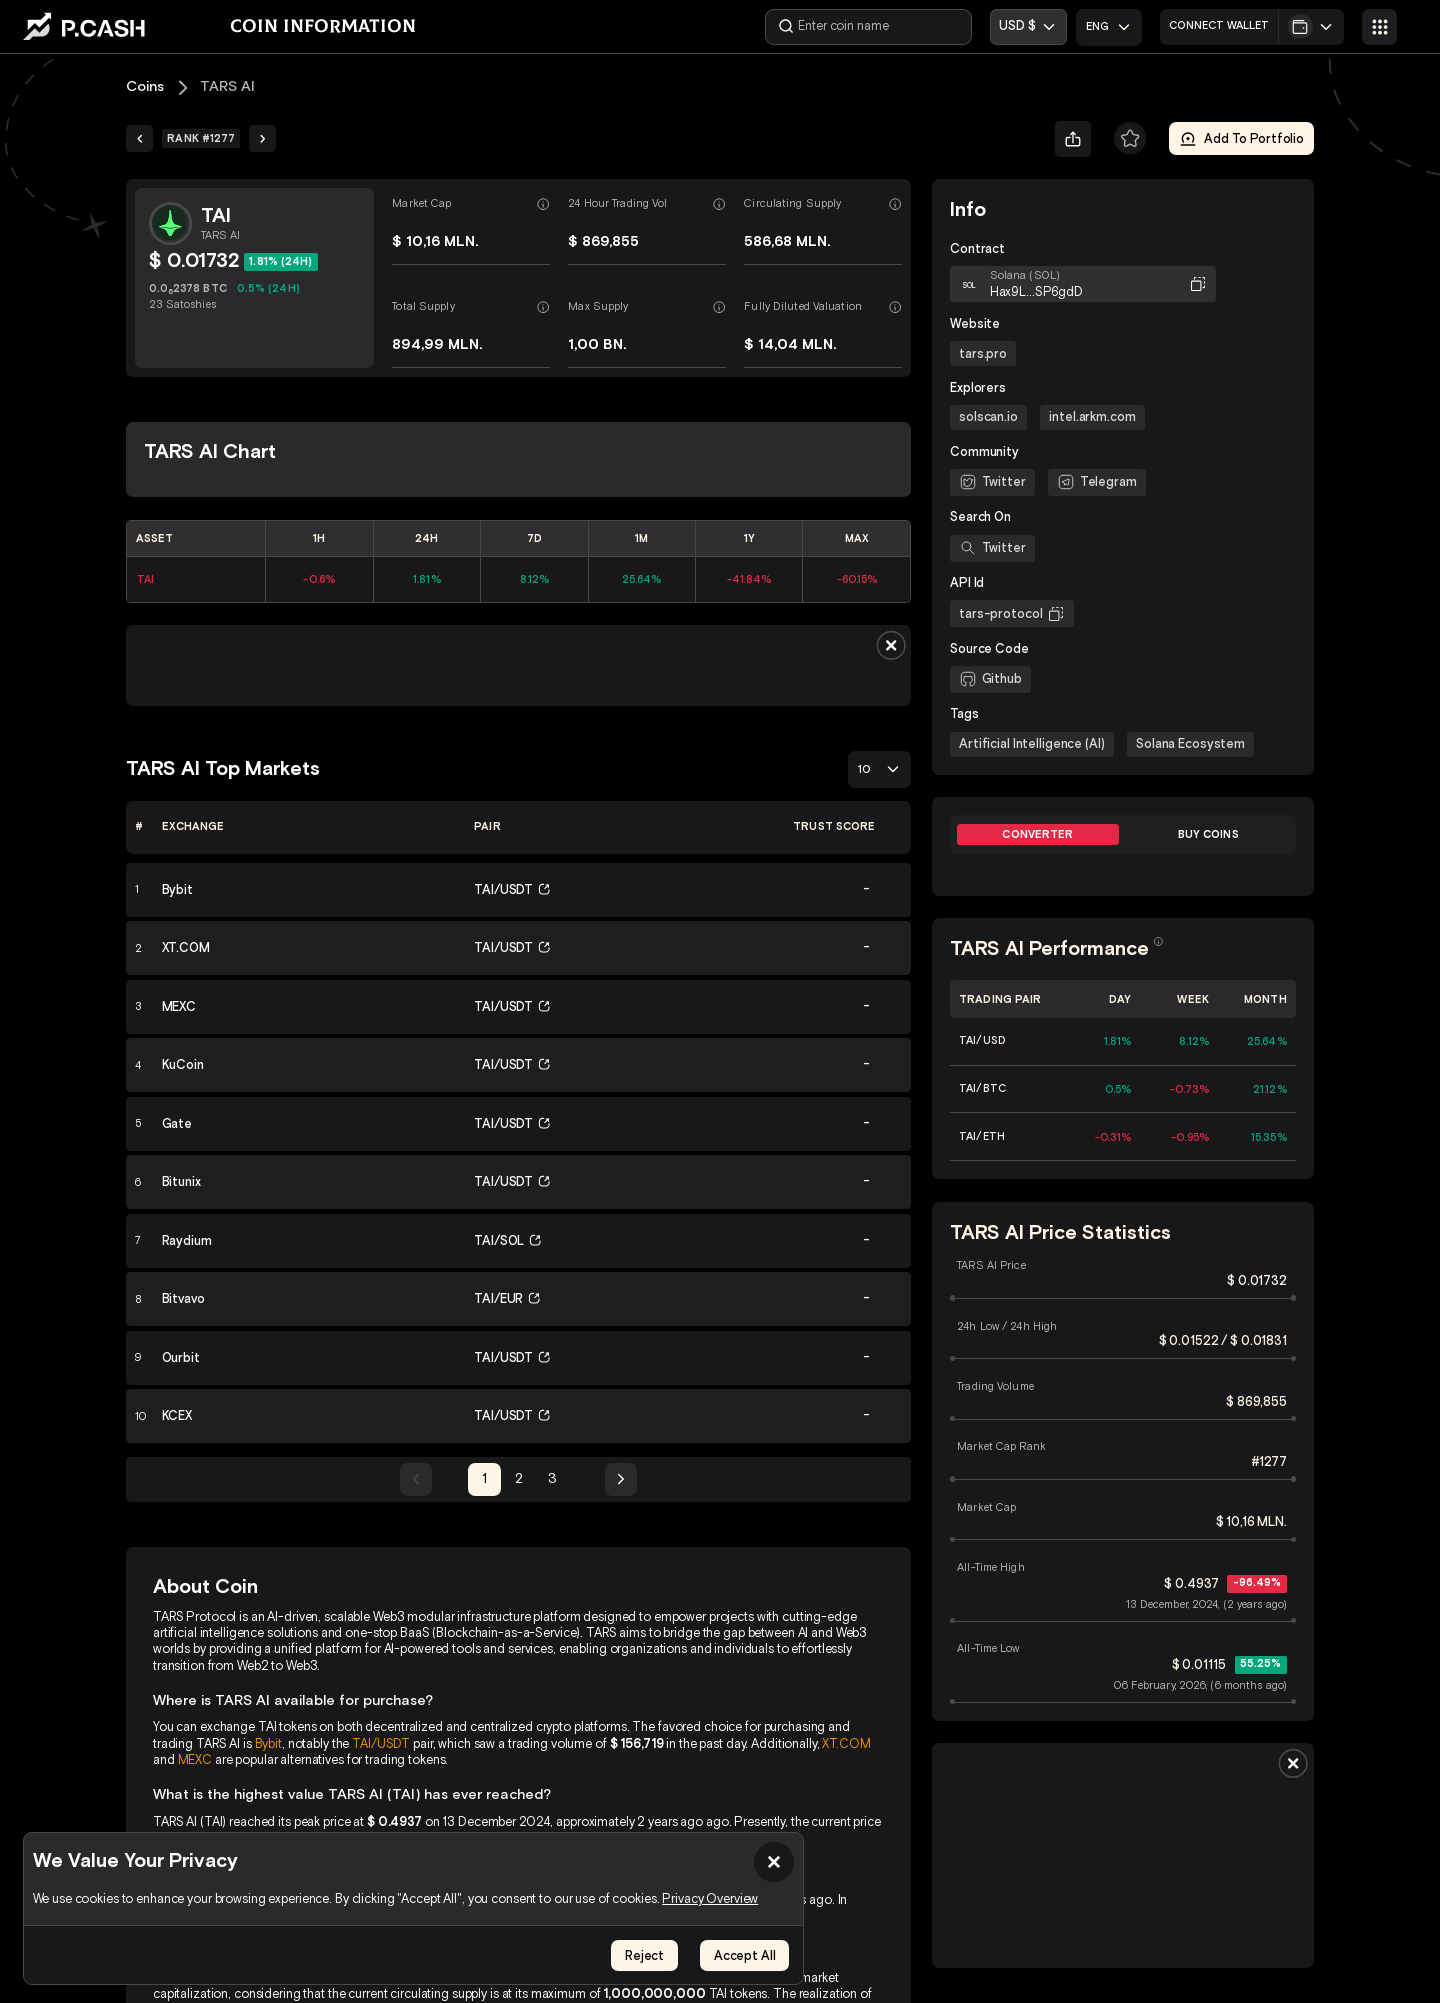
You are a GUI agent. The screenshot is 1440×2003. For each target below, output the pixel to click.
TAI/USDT (381, 1743)
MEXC (195, 1759)
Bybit (268, 1743)
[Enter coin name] (869, 27)
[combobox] (1108, 27)
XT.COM (846, 1743)
